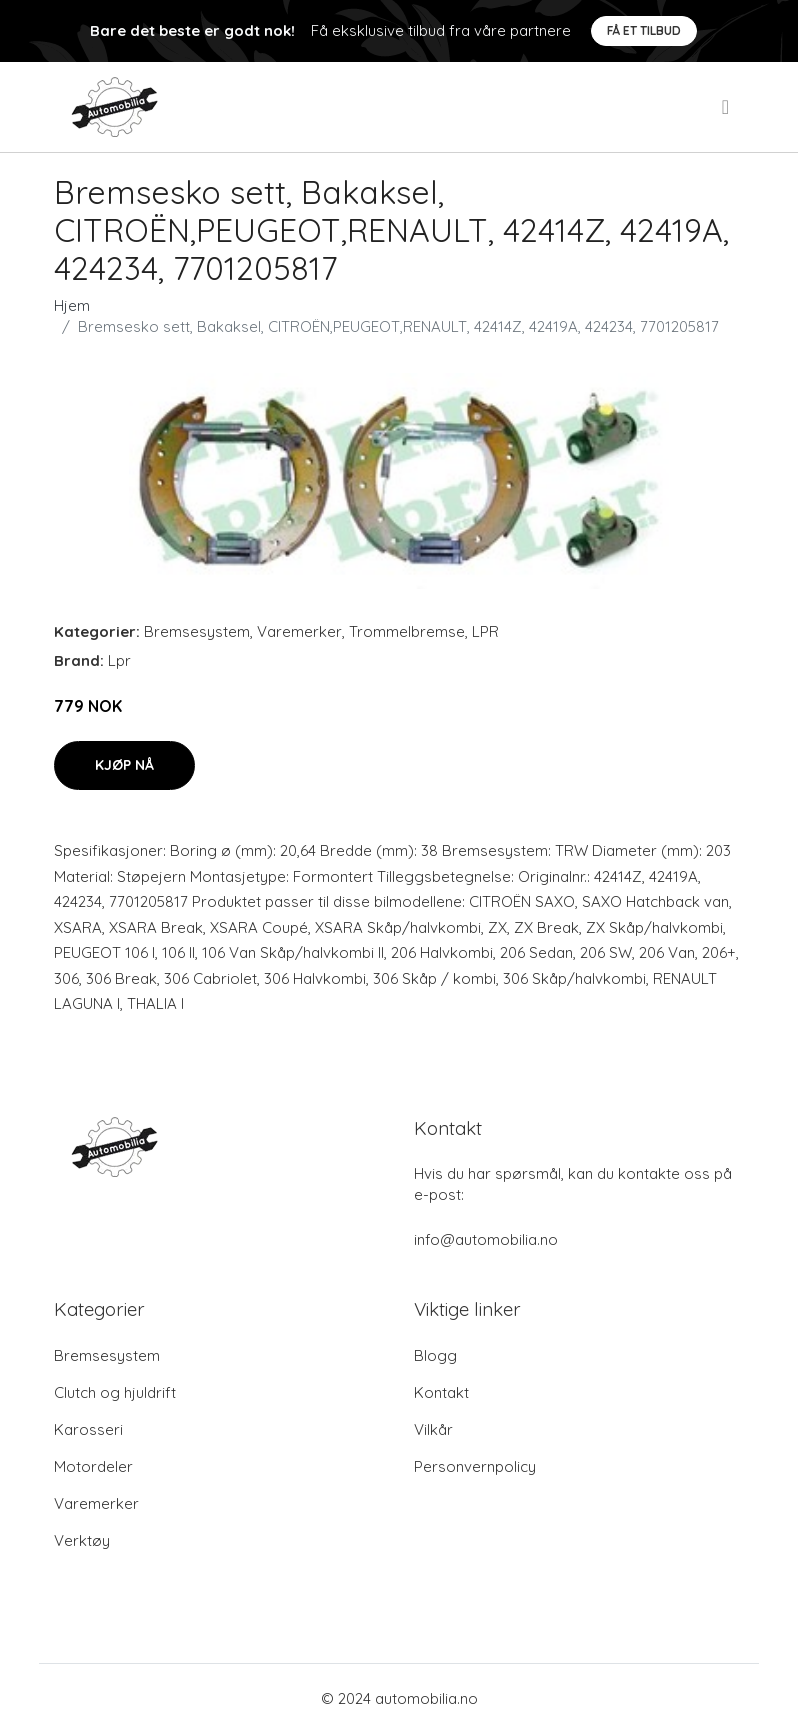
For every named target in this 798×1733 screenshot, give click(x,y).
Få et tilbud (644, 30)
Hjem (72, 305)
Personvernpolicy (475, 1466)
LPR (485, 631)
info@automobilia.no (486, 1239)
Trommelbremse (407, 631)
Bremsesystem (197, 631)
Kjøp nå (124, 765)
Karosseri (88, 1429)
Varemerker (299, 631)
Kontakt (441, 1392)
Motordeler (93, 1466)
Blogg (435, 1355)
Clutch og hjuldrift (115, 1392)
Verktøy (82, 1540)
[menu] (727, 107)
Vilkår (433, 1429)
